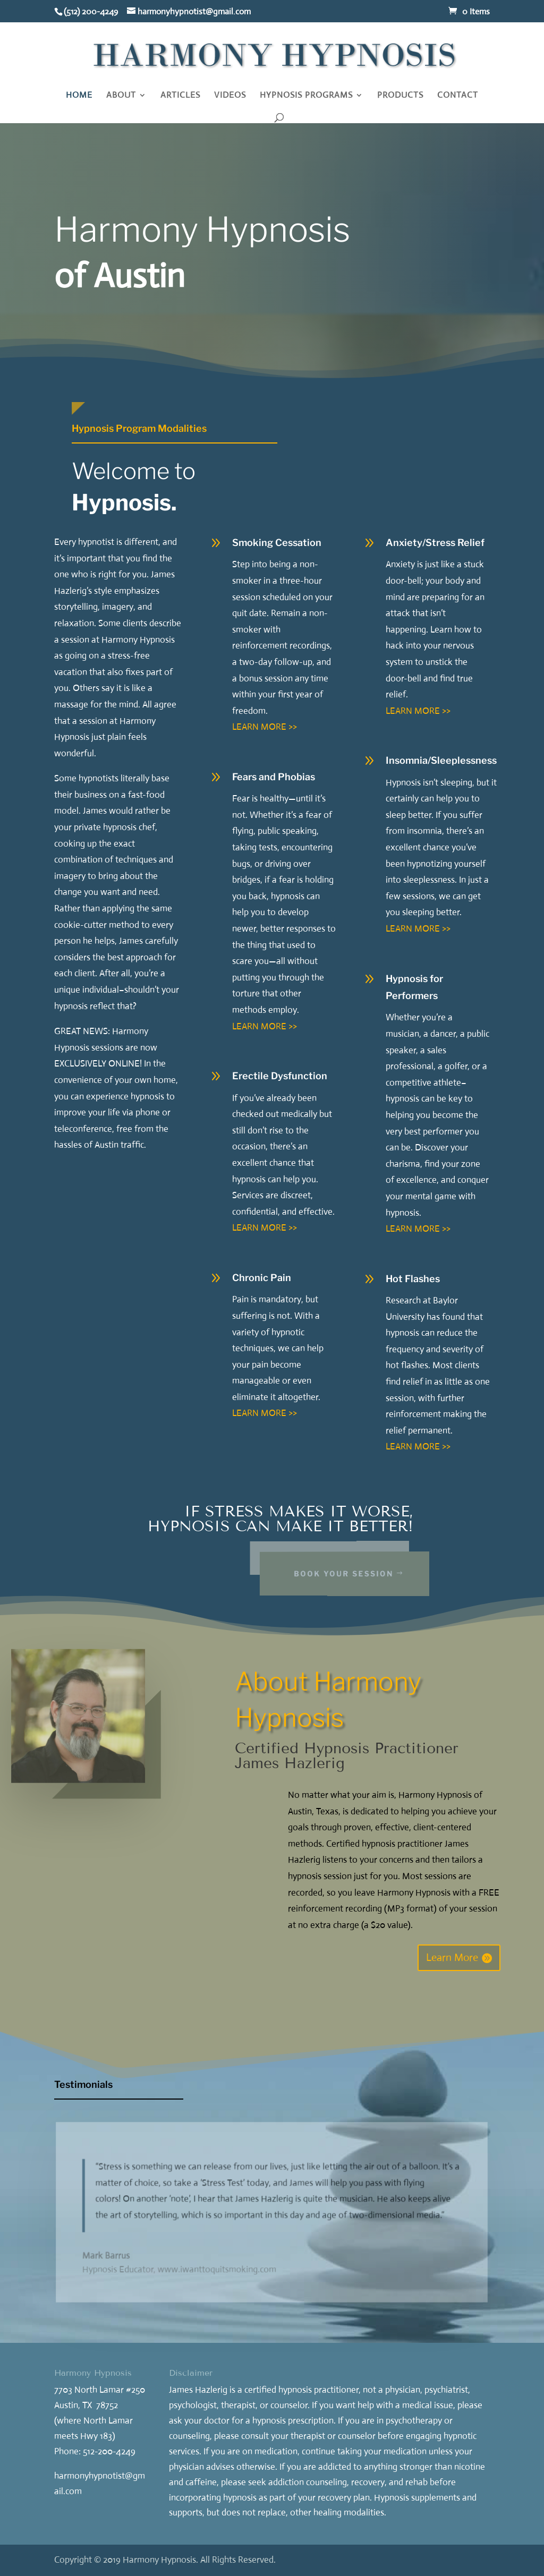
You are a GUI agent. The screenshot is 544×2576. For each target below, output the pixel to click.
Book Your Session (365, 1573)
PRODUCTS (400, 95)
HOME (79, 95)
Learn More (452, 1957)
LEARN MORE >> (264, 726)
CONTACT (457, 95)
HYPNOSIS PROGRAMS (306, 95)
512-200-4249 (109, 2451)
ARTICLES (180, 95)
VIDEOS (230, 95)
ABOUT (121, 95)
